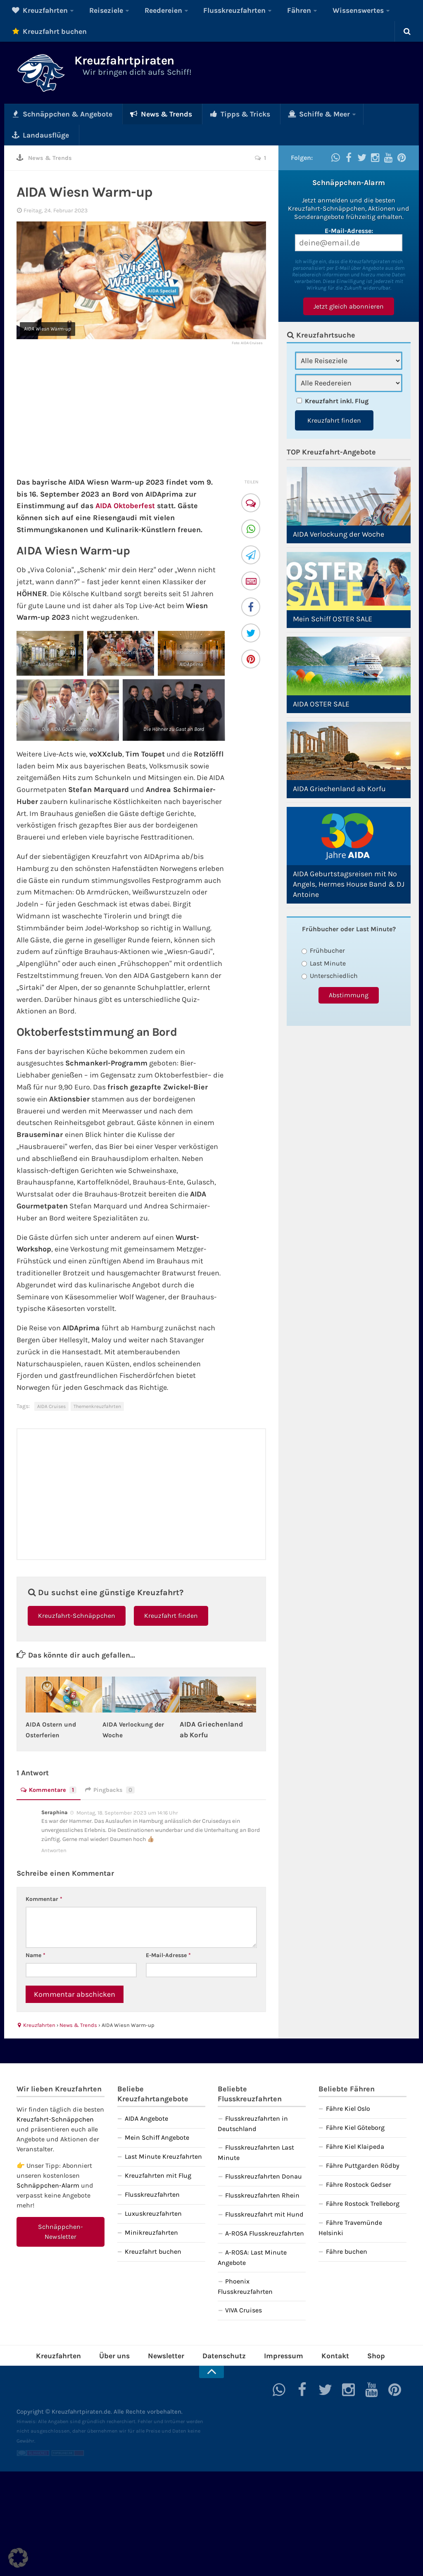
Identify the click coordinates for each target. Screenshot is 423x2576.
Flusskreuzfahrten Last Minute (256, 2131)
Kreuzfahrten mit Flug (158, 2153)
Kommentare (51, 1768)
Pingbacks (115, 1768)
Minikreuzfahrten (151, 2210)
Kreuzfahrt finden (171, 1594)
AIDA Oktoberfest (125, 483)
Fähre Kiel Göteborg (355, 2106)
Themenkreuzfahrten (97, 1384)
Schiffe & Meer (274, 113)
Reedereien (141, 10)
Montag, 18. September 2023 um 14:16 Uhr (127, 1790)
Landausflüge (344, 113)
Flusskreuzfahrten (202, 10)
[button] (18, 2558)
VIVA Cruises (243, 2288)
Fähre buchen (346, 2229)
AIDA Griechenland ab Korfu (339, 767)
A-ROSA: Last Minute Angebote (252, 2235)
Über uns (128, 2332)
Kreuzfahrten (35, 10)
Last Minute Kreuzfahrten (163, 2134)
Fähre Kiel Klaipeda (355, 2125)
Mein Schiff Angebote (157, 2115)
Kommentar (44, 1877)
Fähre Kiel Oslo (348, 2087)
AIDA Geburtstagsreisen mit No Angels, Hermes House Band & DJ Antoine (348, 863)
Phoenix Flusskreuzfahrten (245, 2264)
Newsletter (173, 2332)
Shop (354, 2332)
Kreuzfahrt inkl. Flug (336, 379)
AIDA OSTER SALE (321, 682)
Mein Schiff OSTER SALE (332, 597)
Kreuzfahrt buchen (43, 31)
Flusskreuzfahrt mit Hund (264, 2192)
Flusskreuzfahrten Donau (263, 2154)
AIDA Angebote (146, 2096)
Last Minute (324, 942)
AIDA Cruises (51, 1384)
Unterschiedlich (330, 954)
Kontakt (319, 2332)
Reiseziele (92, 10)
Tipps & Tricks (207, 113)
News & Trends (140, 113)
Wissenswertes (308, 10)
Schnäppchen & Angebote (55, 113)
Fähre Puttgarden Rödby (362, 2144)
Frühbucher (323, 929)
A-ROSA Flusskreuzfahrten (264, 2211)
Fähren (258, 10)
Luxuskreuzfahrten (153, 2191)
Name (35, 1933)
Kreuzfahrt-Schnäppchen (76, 1594)
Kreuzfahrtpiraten (147, 63)
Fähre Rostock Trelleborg (362, 2182)
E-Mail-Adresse (168, 1933)
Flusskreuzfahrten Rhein (262, 2173)
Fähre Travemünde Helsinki (350, 2206)
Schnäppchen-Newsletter (60, 2210)
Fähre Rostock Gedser (358, 2163)
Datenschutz (223, 2332)
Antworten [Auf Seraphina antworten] (54, 1828)
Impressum (274, 2332)
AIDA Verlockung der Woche (338, 512)
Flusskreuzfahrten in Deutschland (253, 2102)
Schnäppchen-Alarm (48, 2163)
